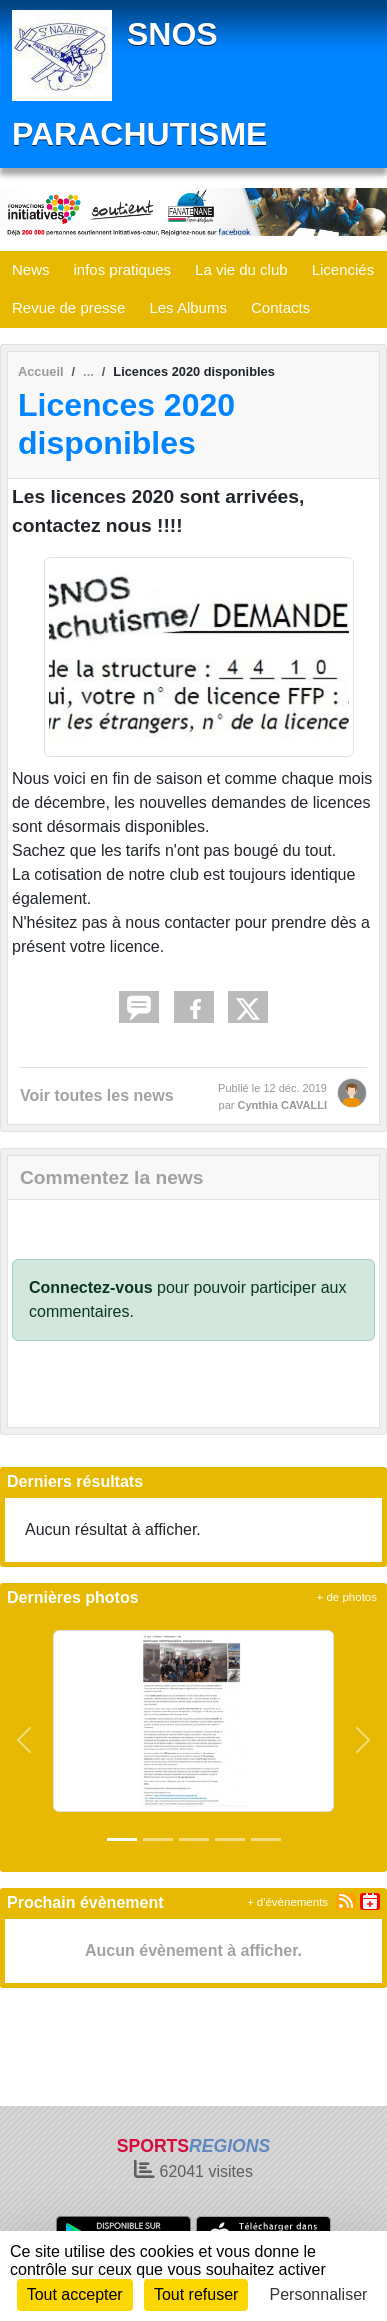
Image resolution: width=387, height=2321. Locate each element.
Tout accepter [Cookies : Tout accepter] (75, 2294)
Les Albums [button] (188, 307)
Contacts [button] (280, 307)
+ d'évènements (287, 1902)
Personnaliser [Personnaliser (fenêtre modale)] (319, 2294)
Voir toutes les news (97, 1095)
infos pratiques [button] (123, 269)
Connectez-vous (91, 1287)
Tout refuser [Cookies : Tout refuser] (196, 2294)
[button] (24, 1740)
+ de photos (347, 1597)
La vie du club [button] (241, 269)
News (31, 269)
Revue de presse (68, 307)
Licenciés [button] (343, 269)
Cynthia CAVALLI (282, 1105)
